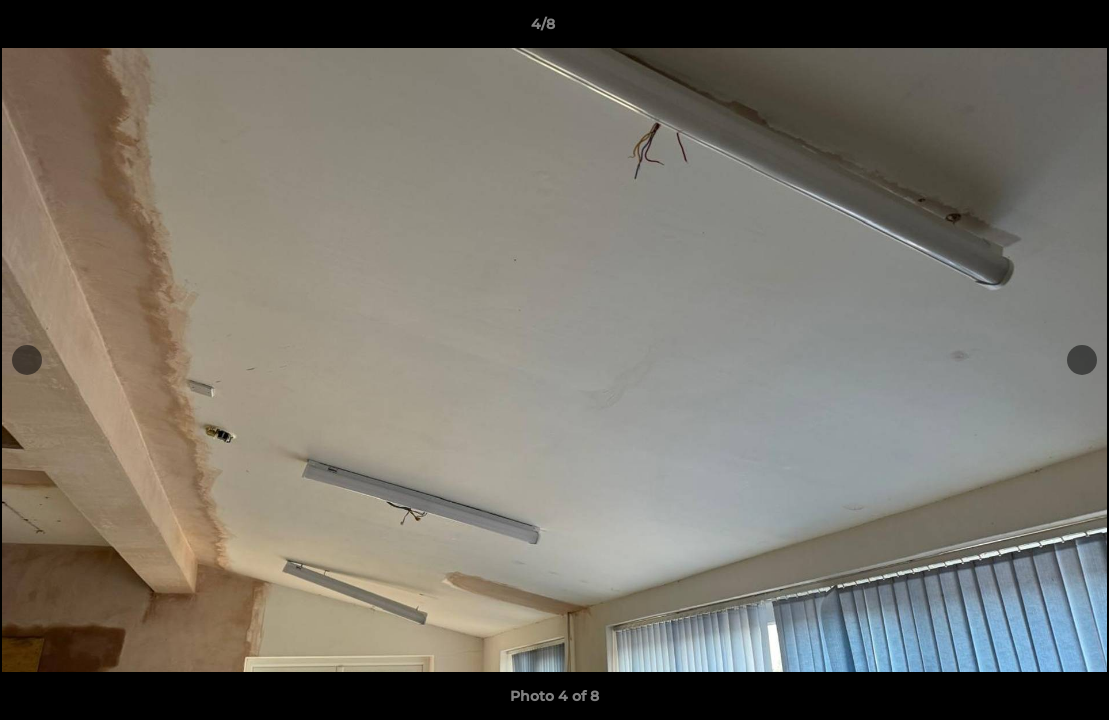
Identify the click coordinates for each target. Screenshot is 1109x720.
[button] (1025, 29)
